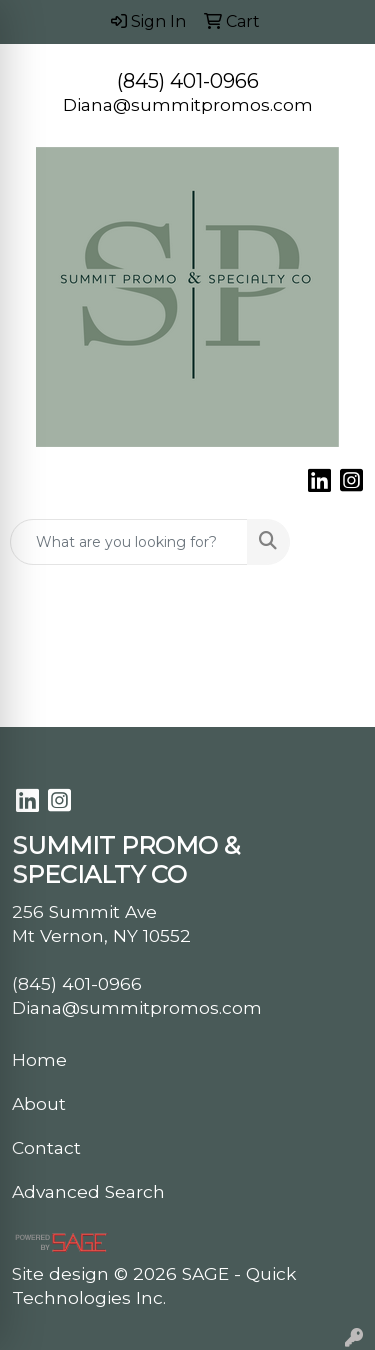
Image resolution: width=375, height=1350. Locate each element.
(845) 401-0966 (188, 81)
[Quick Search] (129, 542)
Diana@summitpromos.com (188, 104)
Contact (46, 1147)
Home (39, 1059)
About (39, 1103)
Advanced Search (88, 1191)
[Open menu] (335, 542)
